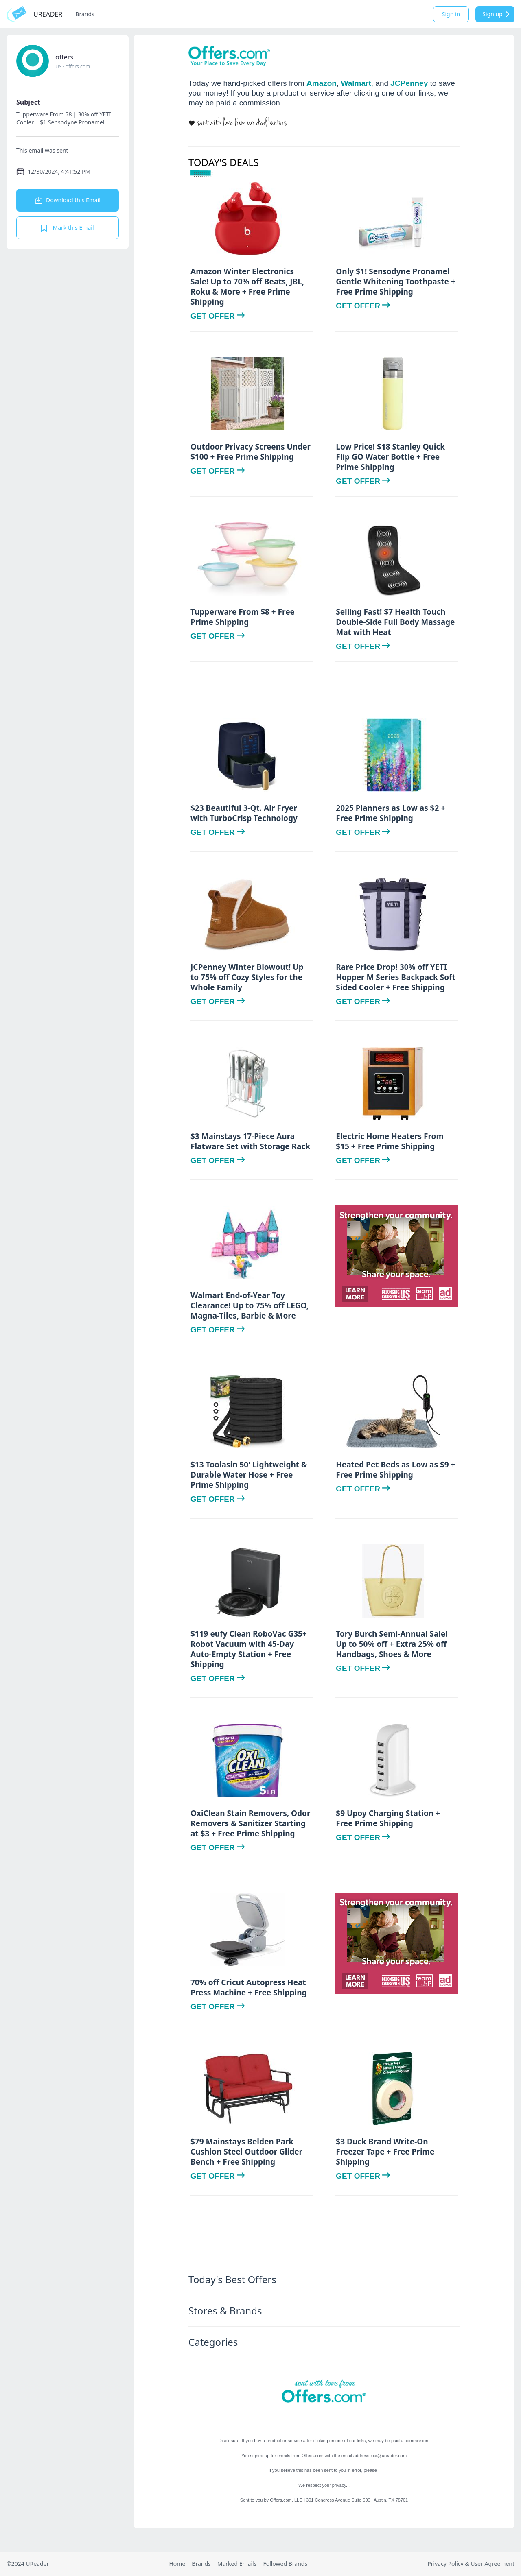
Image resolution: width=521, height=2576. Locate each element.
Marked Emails (237, 2563)
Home (177, 2563)
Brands (84, 14)
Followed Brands (285, 2563)
